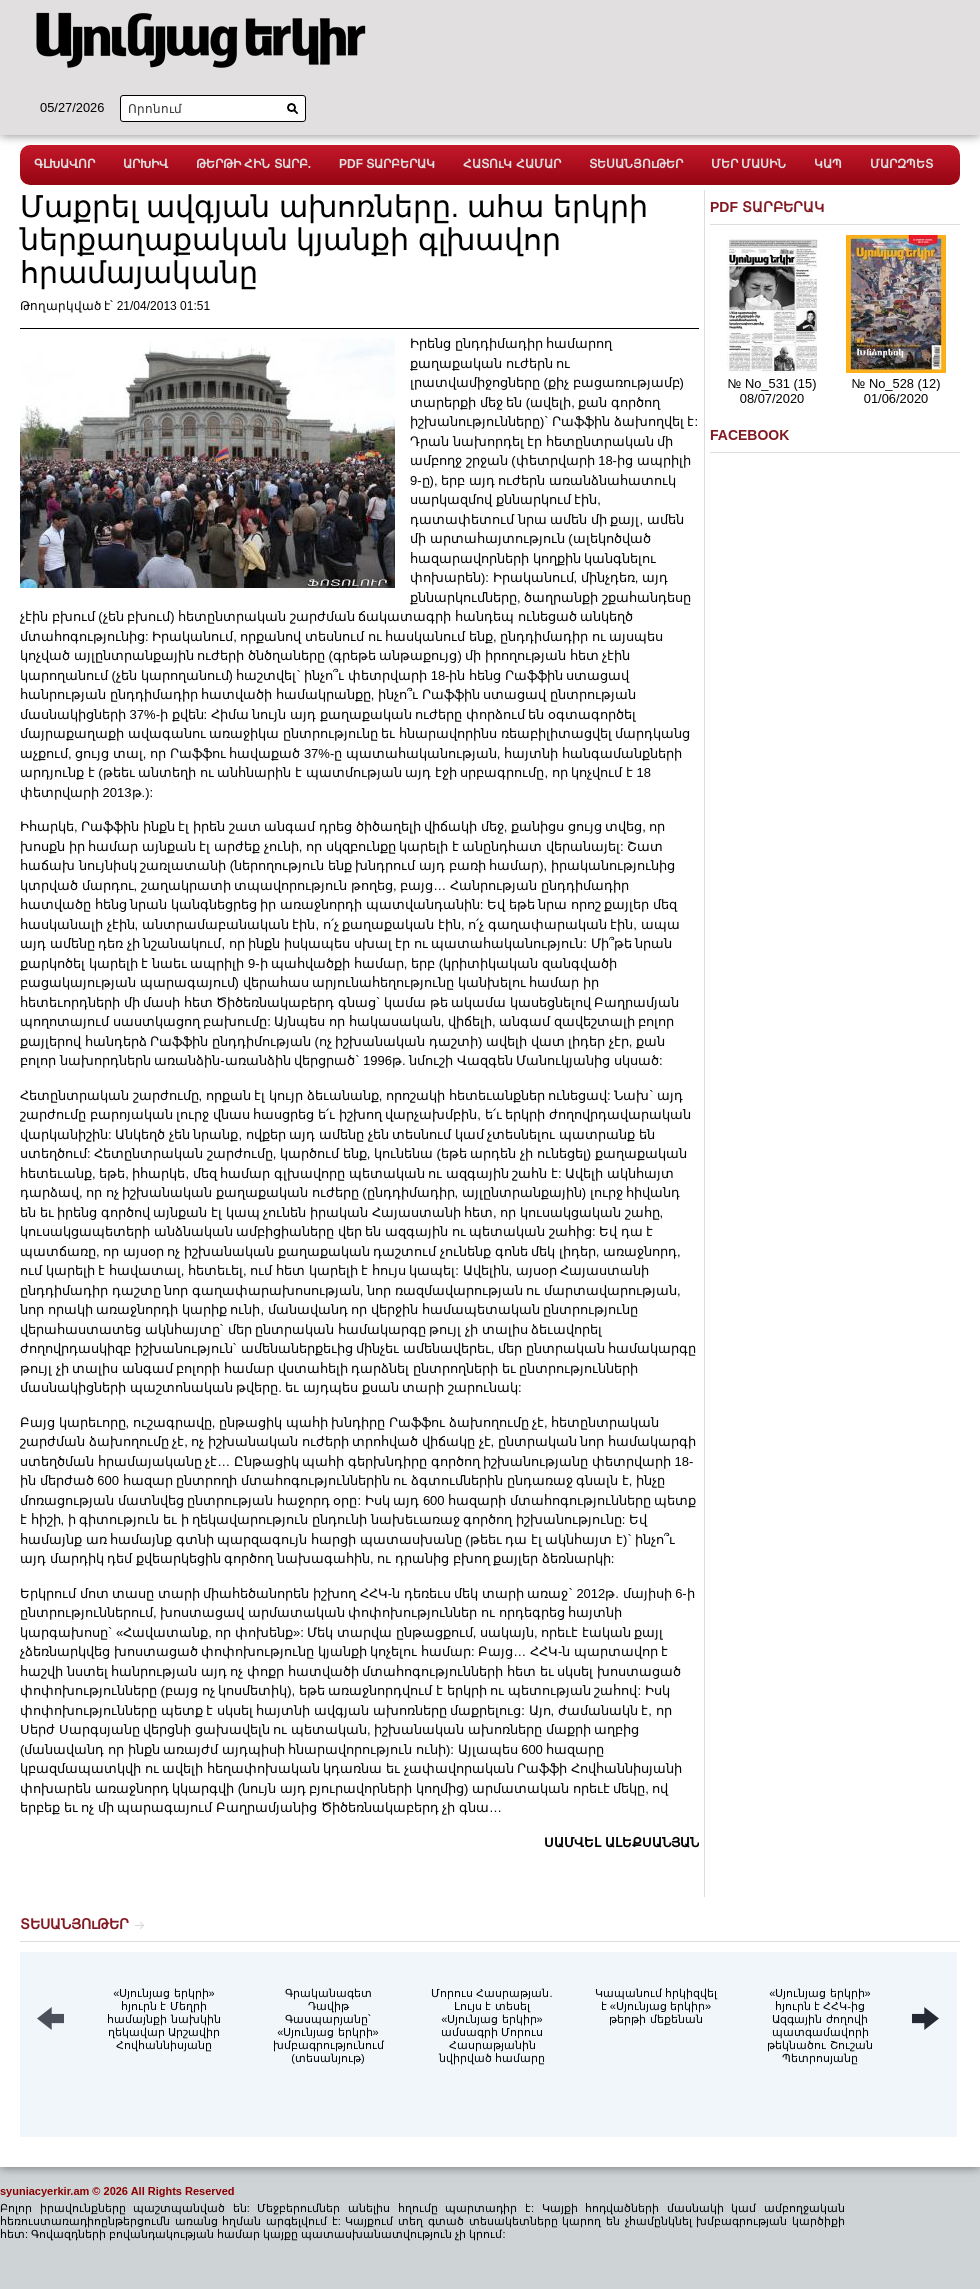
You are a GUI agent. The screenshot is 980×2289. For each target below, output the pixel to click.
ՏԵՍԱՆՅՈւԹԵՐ (636, 164)
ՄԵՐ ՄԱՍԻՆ (748, 164)
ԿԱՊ (828, 164)
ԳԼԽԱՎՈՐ (64, 164)
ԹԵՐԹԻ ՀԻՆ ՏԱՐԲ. (253, 164)
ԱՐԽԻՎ (145, 164)
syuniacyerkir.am (44, 2191)
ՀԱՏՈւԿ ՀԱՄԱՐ (511, 164)
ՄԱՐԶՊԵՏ (901, 164)
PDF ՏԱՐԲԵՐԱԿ (387, 164)
